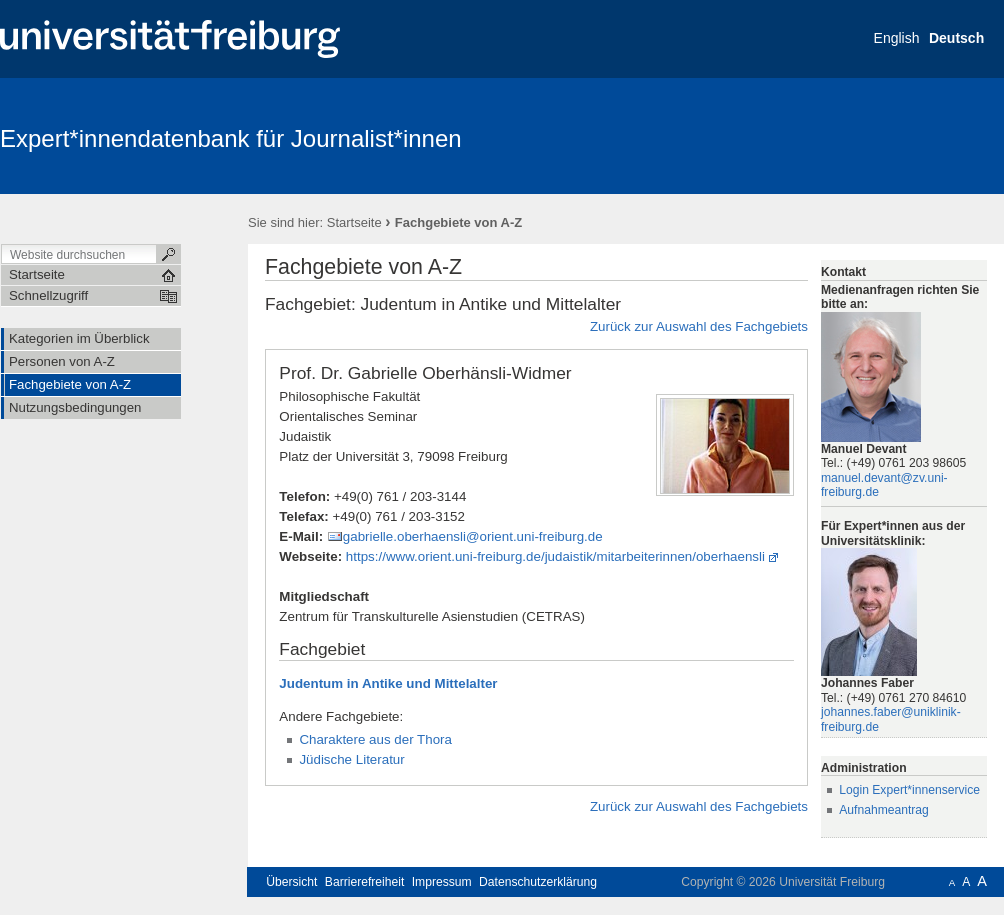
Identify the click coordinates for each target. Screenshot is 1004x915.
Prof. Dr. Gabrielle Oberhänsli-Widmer (425, 373)
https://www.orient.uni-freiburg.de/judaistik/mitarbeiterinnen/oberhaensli (555, 556)
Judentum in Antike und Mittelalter (388, 683)
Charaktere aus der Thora (375, 739)
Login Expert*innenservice (909, 790)
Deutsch (956, 38)
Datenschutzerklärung (538, 882)
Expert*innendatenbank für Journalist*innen (231, 138)
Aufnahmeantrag (884, 810)
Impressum (442, 882)
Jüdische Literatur (351, 759)
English (897, 38)
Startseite (354, 222)
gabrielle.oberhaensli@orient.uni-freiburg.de (473, 536)
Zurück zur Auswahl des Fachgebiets (699, 326)
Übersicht (291, 882)
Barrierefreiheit (365, 882)
